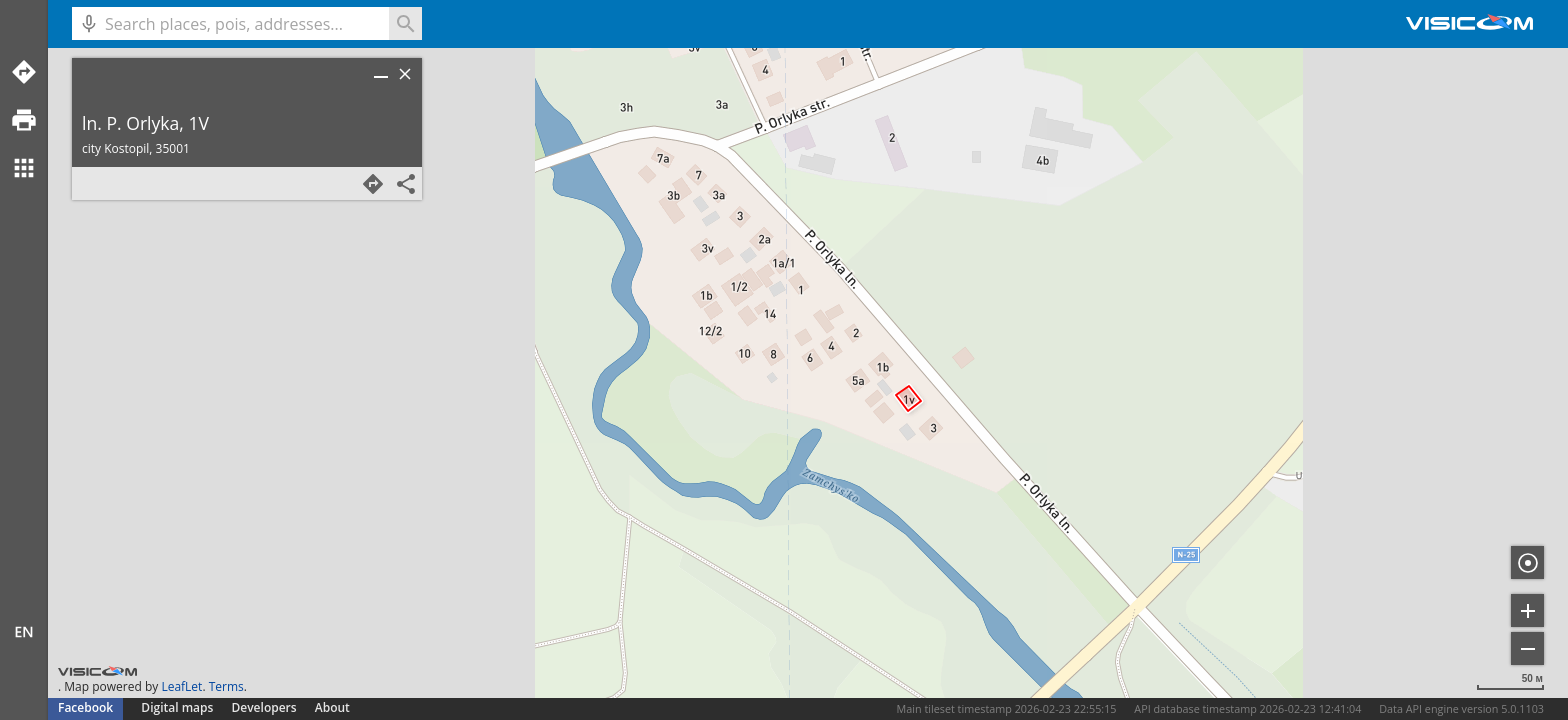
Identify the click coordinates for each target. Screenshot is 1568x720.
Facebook (85, 707)
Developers (264, 707)
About (332, 707)
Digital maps (178, 707)
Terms (226, 686)
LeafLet (181, 686)
